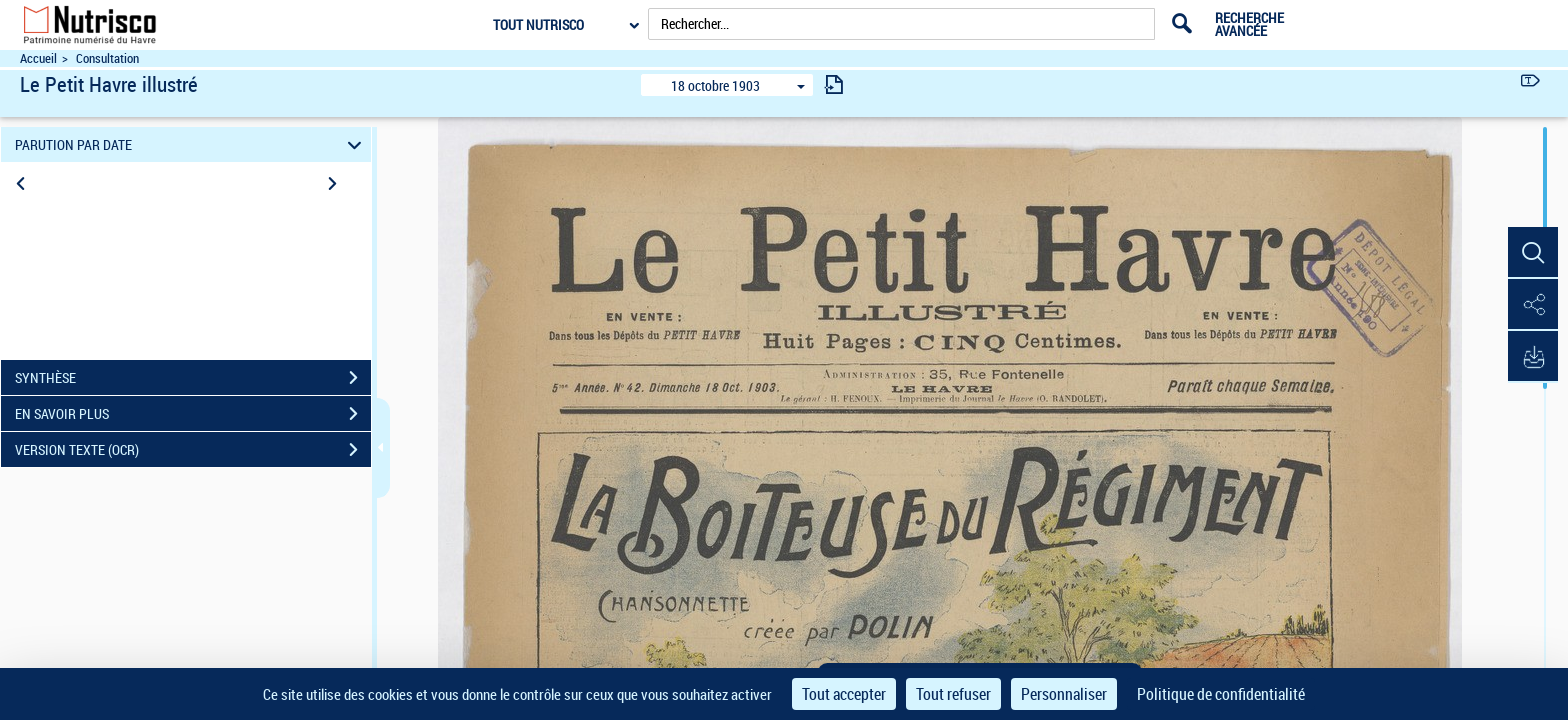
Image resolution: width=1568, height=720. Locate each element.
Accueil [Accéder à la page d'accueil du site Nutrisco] (38, 58)
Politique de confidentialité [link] (1221, 694)
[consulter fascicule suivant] (834, 84)
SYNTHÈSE (193, 378)
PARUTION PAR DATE (191, 144)
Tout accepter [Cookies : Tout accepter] (844, 694)
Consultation (107, 58)
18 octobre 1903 (715, 85)
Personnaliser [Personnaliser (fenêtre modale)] (1064, 694)
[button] (1533, 253)
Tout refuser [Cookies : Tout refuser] (953, 694)
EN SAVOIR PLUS (193, 414)
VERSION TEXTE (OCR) (193, 450)
